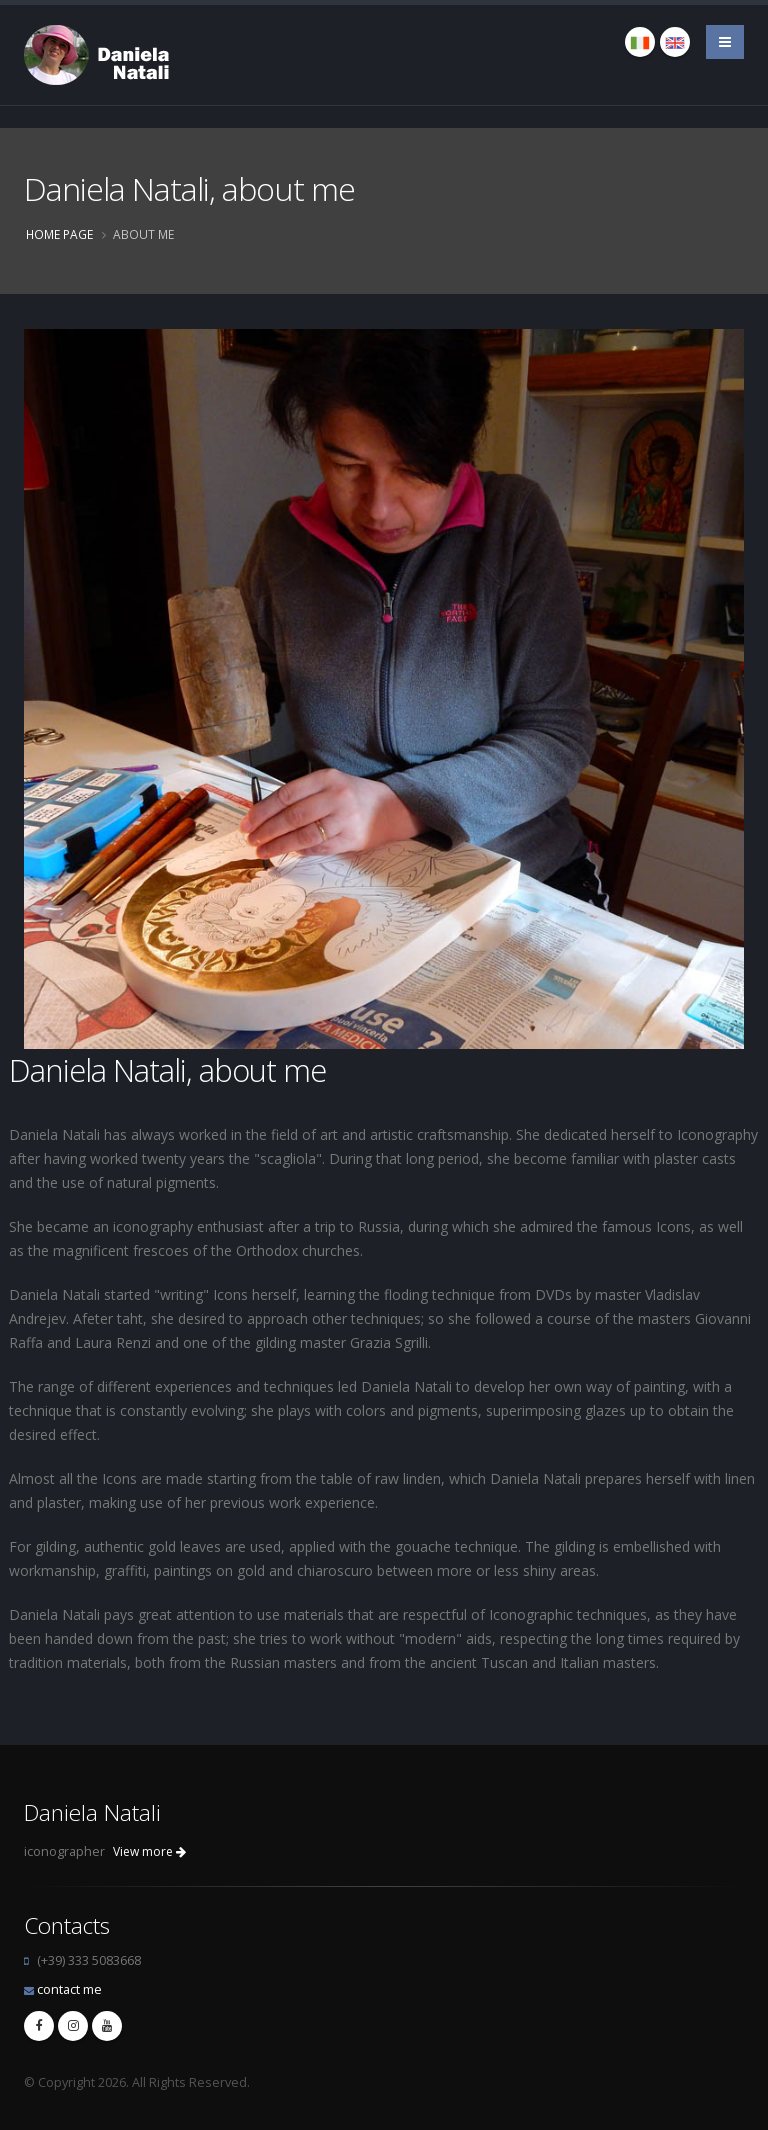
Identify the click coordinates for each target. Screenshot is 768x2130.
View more (149, 1851)
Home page (59, 234)
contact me (69, 1989)
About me (143, 234)
